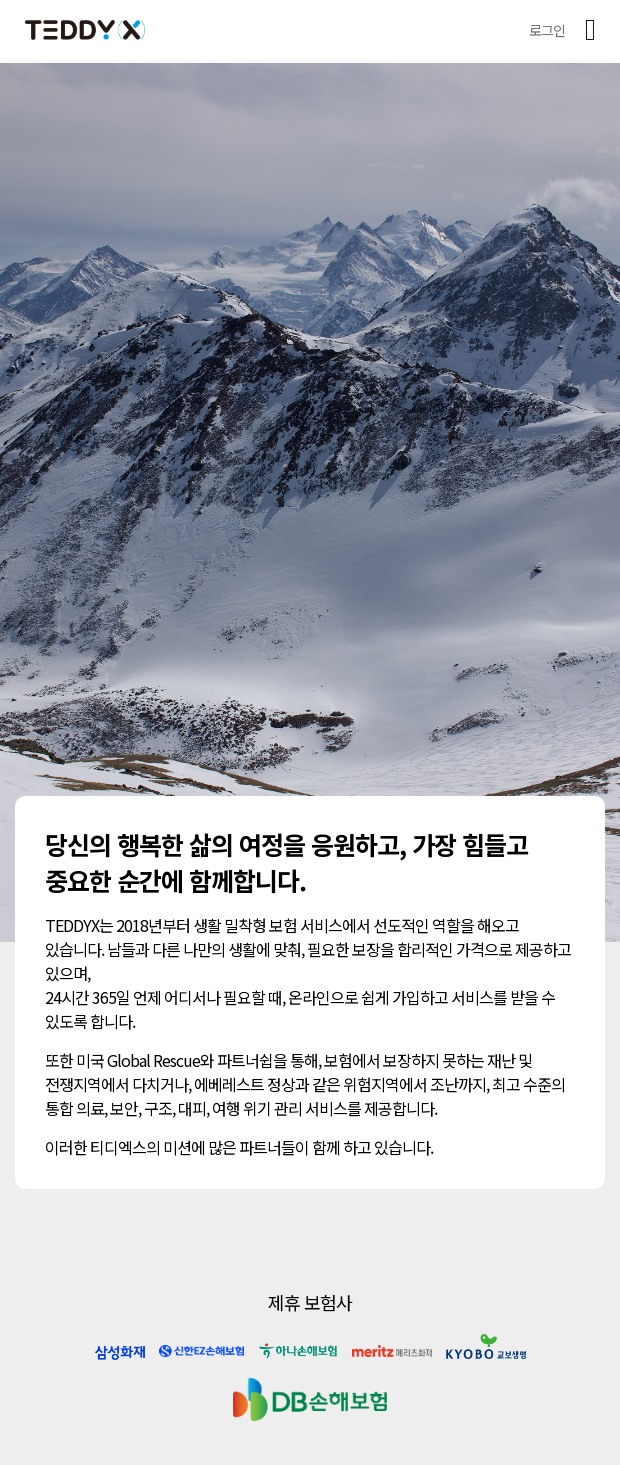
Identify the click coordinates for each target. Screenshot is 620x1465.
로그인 (547, 30)
